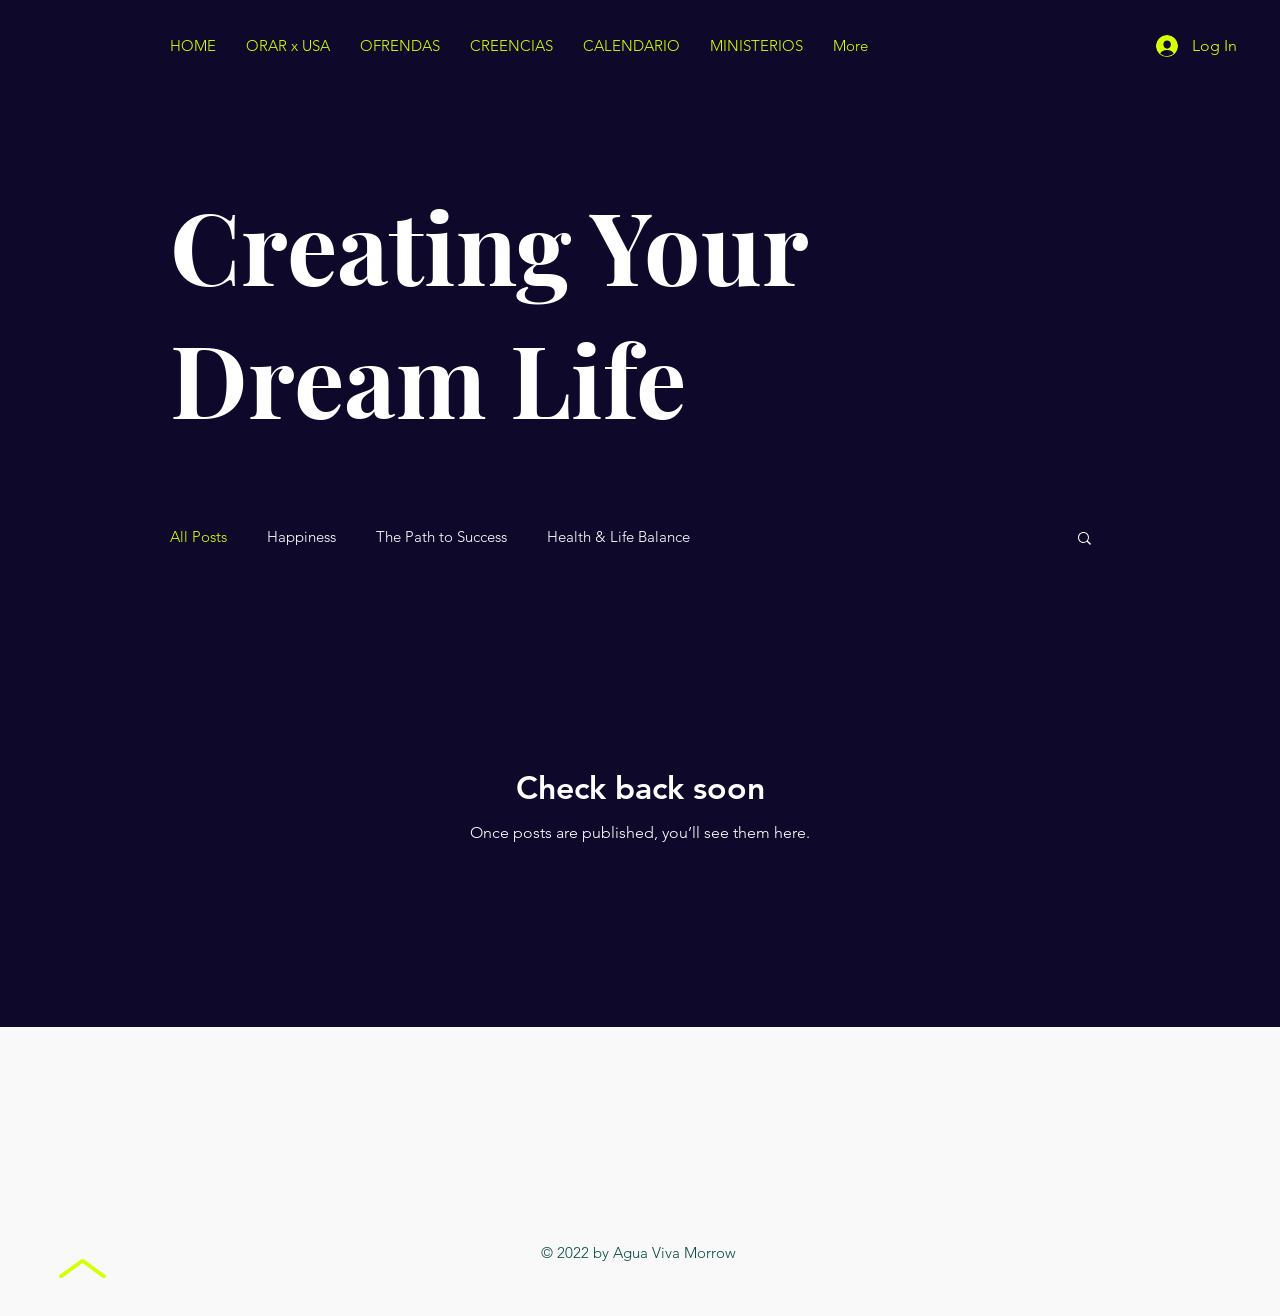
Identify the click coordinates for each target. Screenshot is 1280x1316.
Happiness (301, 537)
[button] (1084, 539)
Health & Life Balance (618, 537)
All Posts (198, 537)
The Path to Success (441, 537)
